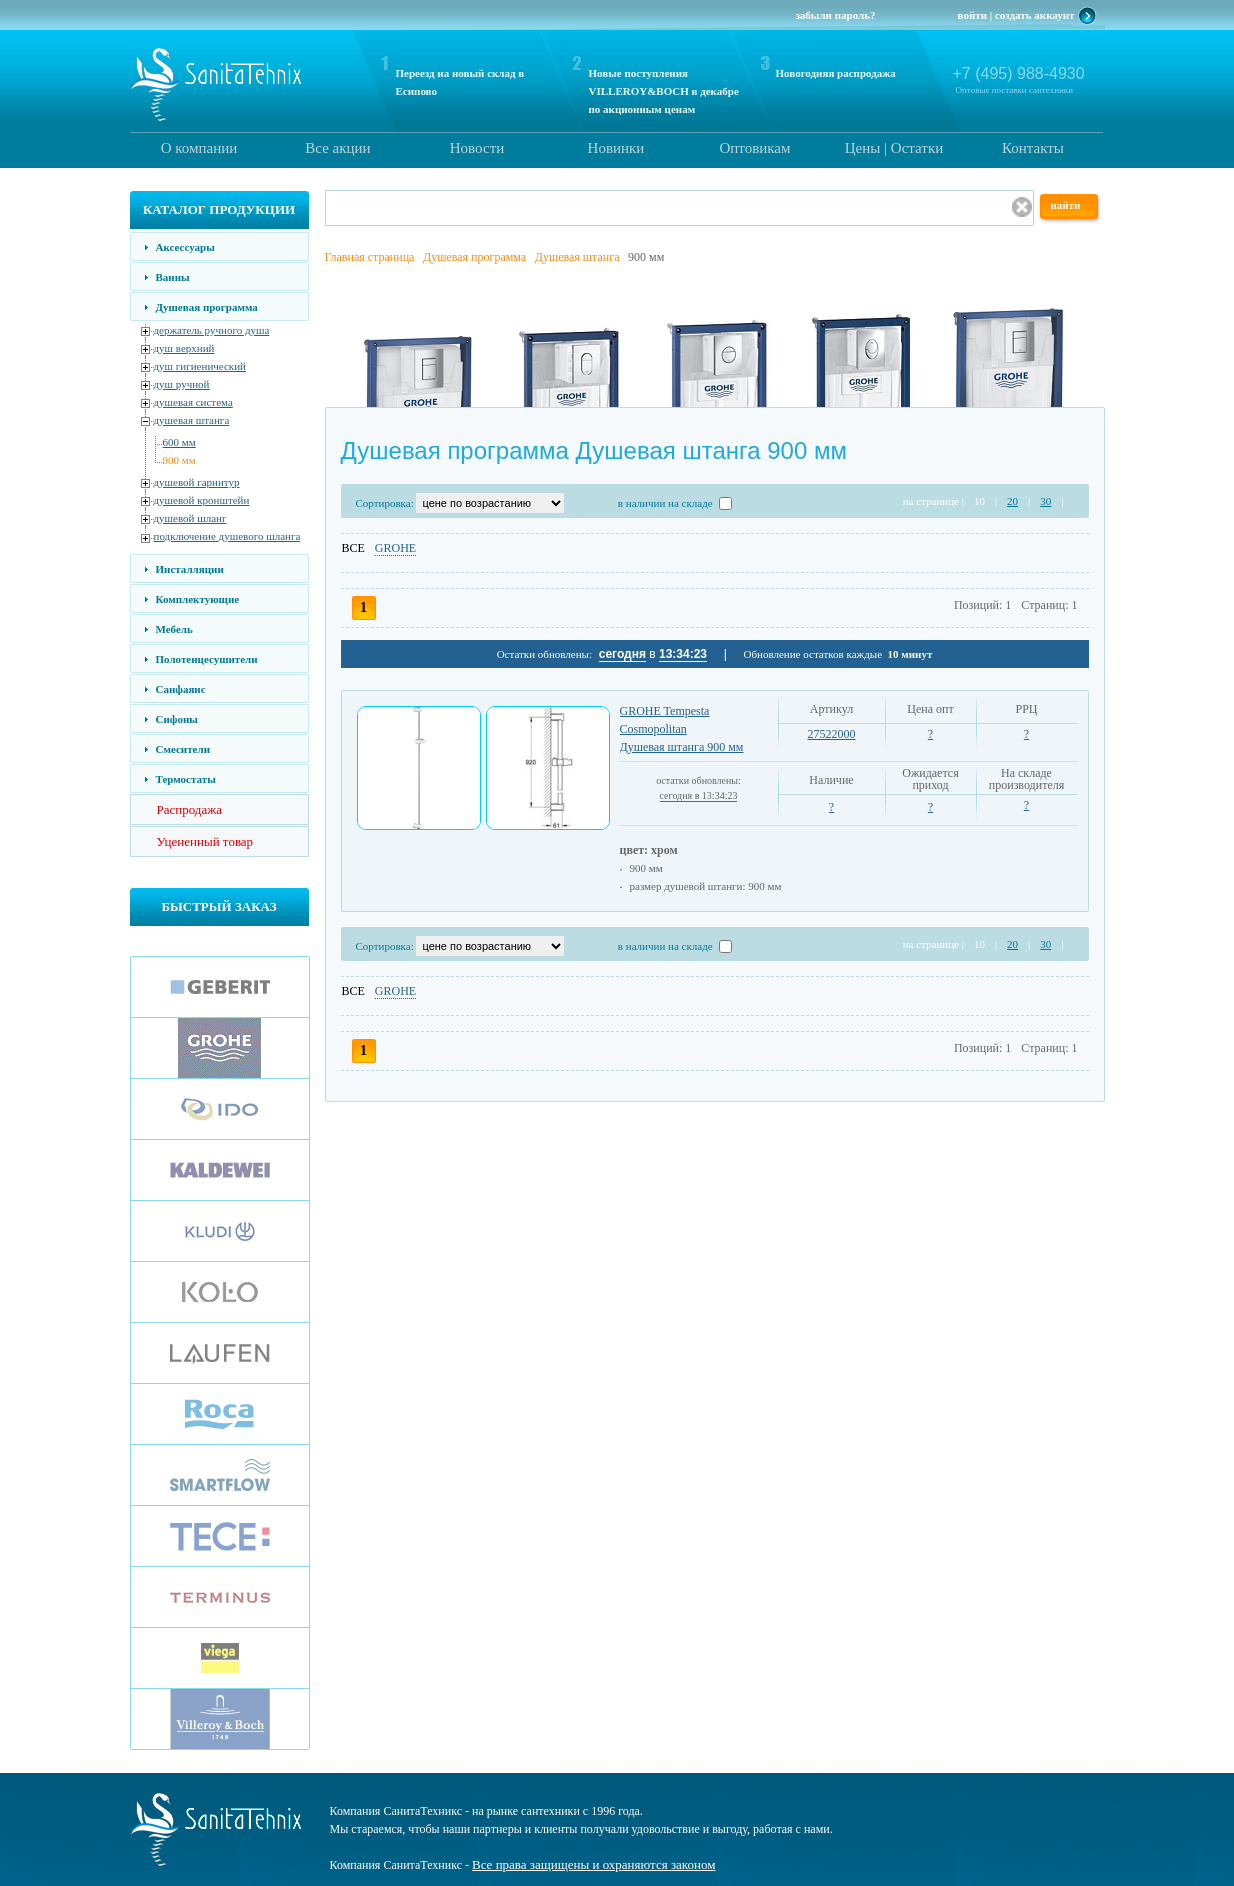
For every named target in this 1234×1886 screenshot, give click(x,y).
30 (1045, 501)
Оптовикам (754, 148)
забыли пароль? (835, 15)
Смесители (183, 749)
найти (1066, 205)
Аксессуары (185, 247)
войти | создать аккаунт (1016, 15)
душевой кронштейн (202, 500)
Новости (477, 148)
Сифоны (177, 719)
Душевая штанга (577, 257)
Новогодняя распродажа (836, 73)
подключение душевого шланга (227, 536)
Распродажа (190, 809)
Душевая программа (207, 307)
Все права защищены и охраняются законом (593, 1864)
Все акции (337, 148)
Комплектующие (198, 599)
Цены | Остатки (894, 148)
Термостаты (186, 779)
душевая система (193, 402)
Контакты (1033, 148)
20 (1012, 501)
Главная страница (370, 257)
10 (979, 501)
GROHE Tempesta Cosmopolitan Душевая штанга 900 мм (682, 729)
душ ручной (182, 384)
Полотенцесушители (207, 659)
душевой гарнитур (197, 482)
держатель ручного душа (212, 330)
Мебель (174, 629)
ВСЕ (353, 548)
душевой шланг (190, 518)
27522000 (832, 734)
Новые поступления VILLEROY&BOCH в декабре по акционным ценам (664, 91)
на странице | (933, 501)
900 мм (179, 460)
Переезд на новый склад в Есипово (460, 82)
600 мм (179, 442)
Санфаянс (181, 689)
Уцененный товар (205, 841)
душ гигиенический (200, 366)
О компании (199, 148)
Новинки (616, 148)
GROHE (395, 548)
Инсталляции (190, 569)
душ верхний (184, 348)
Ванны (173, 277)
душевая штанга (192, 420)
